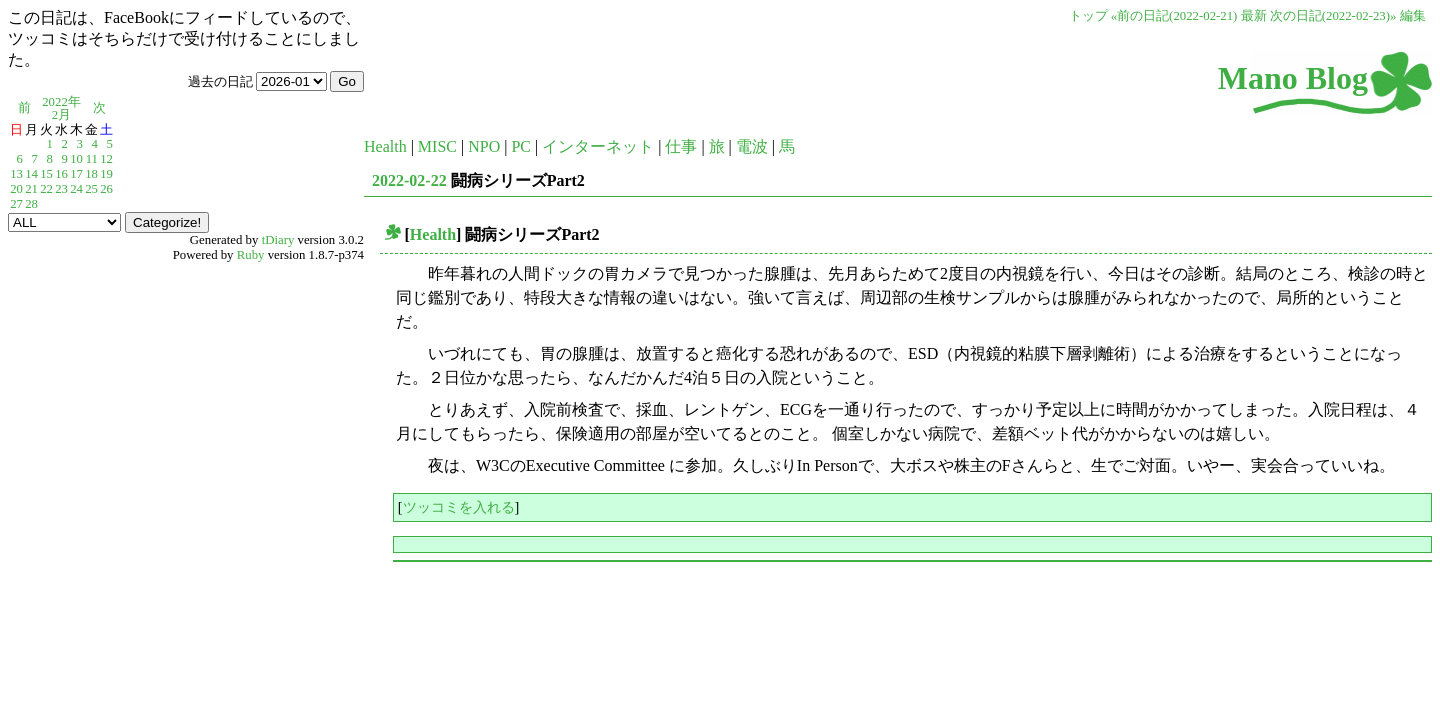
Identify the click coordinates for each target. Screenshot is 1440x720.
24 (76, 189)
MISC (437, 146)
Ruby (251, 255)
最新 (1254, 16)
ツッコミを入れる (459, 507)
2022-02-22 (409, 180)
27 (16, 204)
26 (106, 189)
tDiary (278, 240)
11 (92, 159)
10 (76, 159)
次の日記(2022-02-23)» (1333, 16)
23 (61, 189)
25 (91, 189)
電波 (752, 146)
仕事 (681, 146)
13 (16, 174)
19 (106, 174)
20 (16, 189)
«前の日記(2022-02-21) (1174, 16)
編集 (1413, 16)
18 (91, 174)
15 (46, 174)
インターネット (598, 146)
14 (31, 174)
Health (385, 146)
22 (46, 189)
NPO (484, 146)
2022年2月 (61, 108)
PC (521, 146)
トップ (1088, 16)
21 (31, 189)
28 (31, 204)
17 (76, 174)
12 (106, 159)
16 (61, 174)
